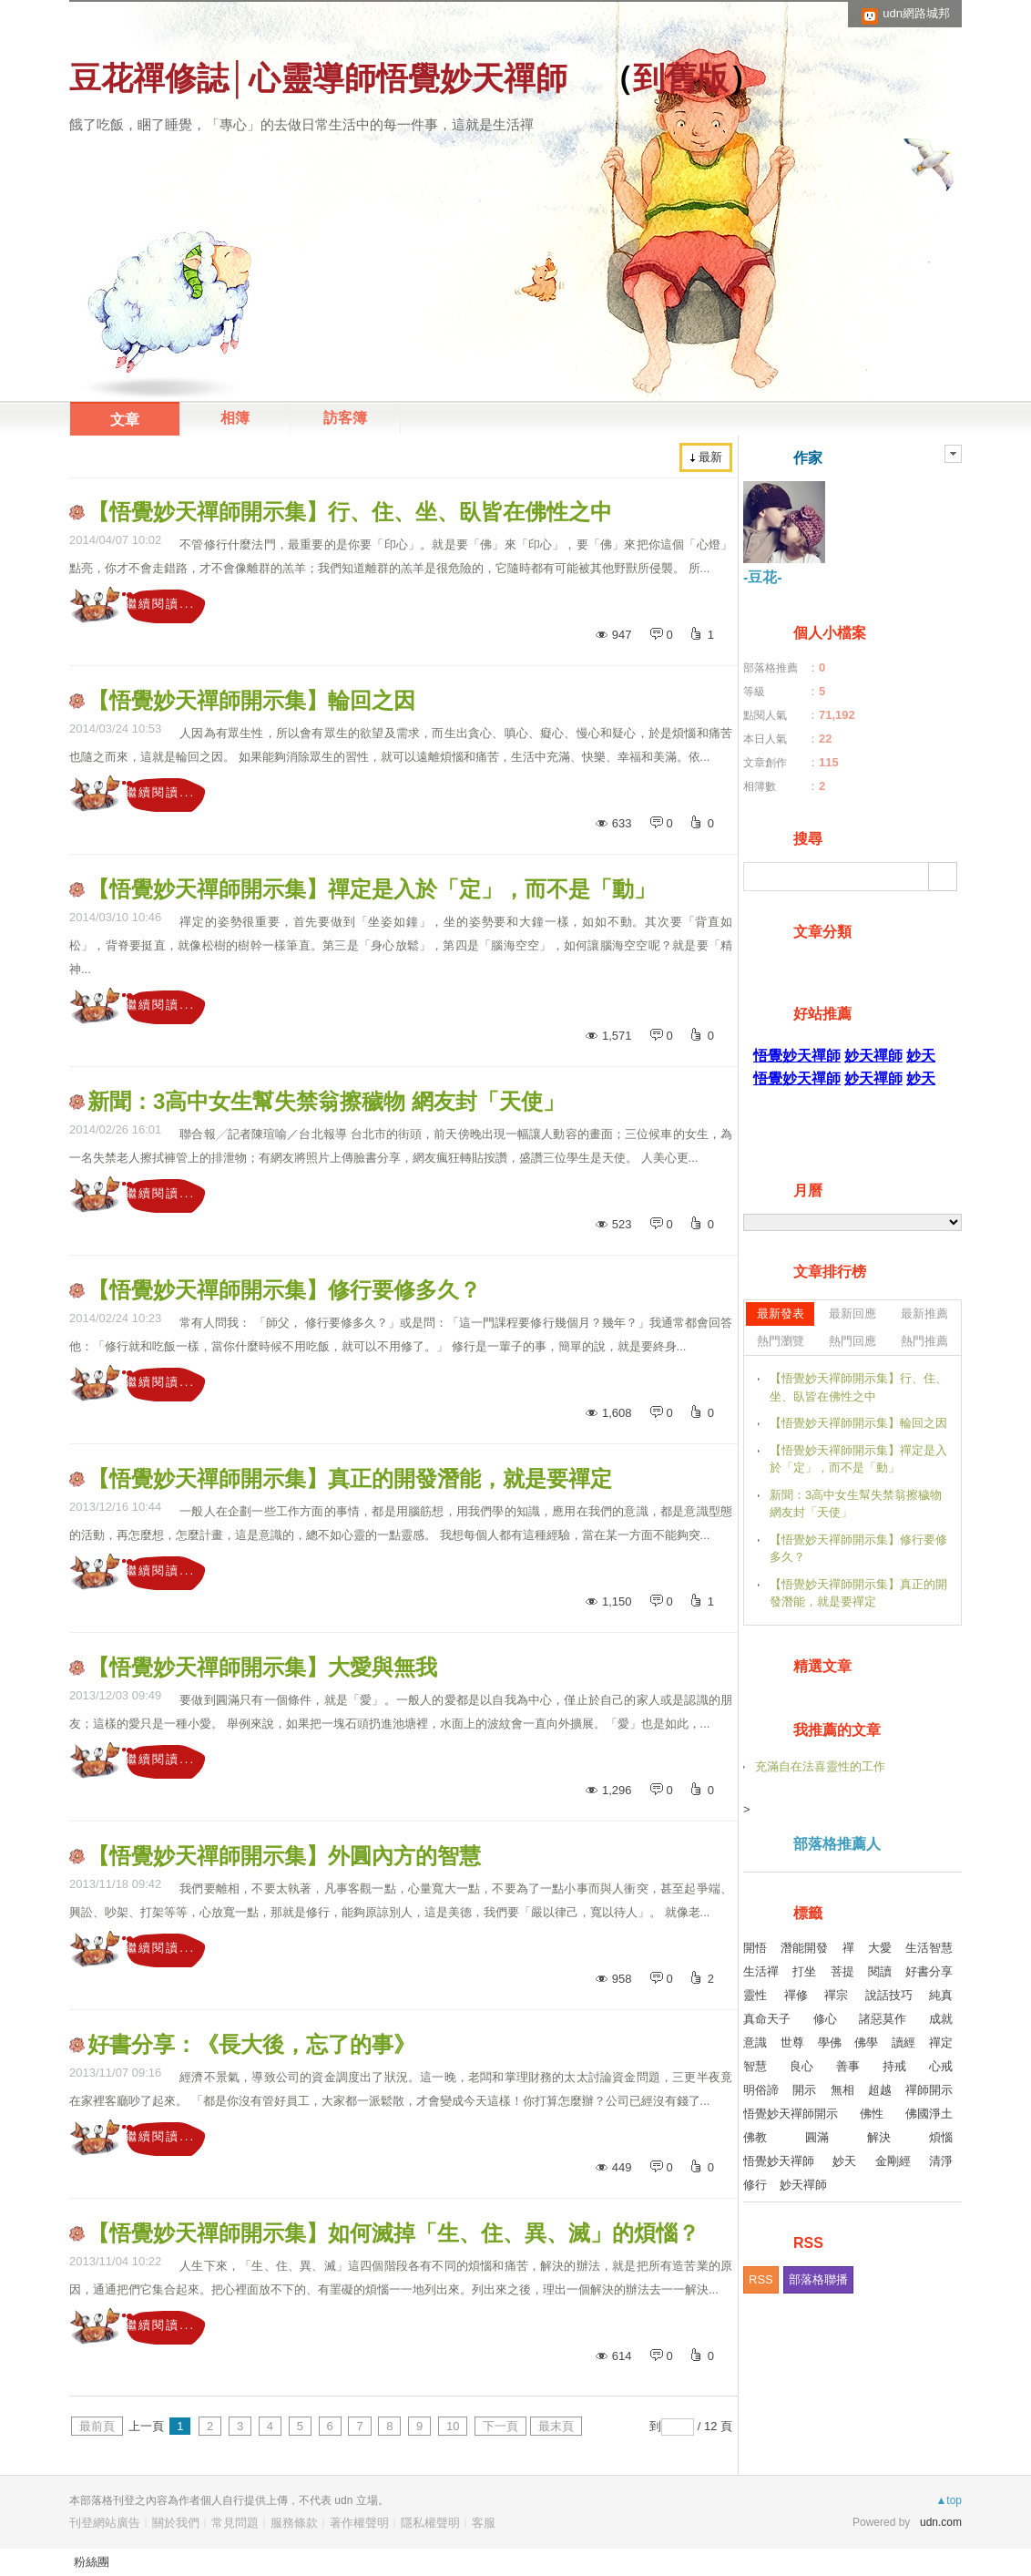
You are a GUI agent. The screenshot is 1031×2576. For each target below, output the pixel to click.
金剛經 (893, 2161)
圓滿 (817, 2137)
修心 (825, 2019)
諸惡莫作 (882, 2019)
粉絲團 (91, 2562)
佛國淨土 (929, 2113)
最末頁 (556, 2426)
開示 (804, 2090)
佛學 (866, 2042)
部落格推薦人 (837, 1844)
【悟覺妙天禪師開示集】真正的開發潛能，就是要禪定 (349, 1478)
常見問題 (235, 2523)
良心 (801, 2066)
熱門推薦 (924, 1341)
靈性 (755, 1995)
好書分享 (929, 1971)
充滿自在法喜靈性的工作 (820, 1766)
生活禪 (761, 1971)
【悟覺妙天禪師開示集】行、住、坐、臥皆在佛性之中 (349, 511)
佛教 (755, 2137)
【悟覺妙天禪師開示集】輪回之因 (251, 700)
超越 (880, 2090)
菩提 (842, 1971)
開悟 (755, 1948)
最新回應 (852, 1313)
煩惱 (941, 2137)
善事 (848, 2066)
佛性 (871, 2113)
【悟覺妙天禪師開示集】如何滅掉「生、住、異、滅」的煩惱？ (393, 2233)
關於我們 (175, 2523)
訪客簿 (345, 418)
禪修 (796, 1995)
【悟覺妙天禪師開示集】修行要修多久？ (284, 1290)
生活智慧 (929, 1948)
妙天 (844, 2161)
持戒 (894, 2066)
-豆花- (762, 577)
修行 (755, 2184)
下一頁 (500, 2426)
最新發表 (780, 1313)
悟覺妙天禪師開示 (790, 2113)
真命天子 (767, 2019)
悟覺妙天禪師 (778, 2161)
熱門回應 (852, 1341)
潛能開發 (804, 1948)
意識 (755, 2042)
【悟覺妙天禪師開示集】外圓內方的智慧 (284, 1855)
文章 (124, 419)
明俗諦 (761, 2090)
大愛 (880, 1948)
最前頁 (97, 2426)
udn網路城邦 (916, 13)
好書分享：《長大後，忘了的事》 (251, 2044)
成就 (941, 2019)
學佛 (830, 2042)
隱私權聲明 (430, 2523)
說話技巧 (889, 1995)
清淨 (941, 2161)
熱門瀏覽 (780, 1341)
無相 (842, 2090)
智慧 (755, 2066)
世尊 (792, 2042)
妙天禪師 (803, 2184)
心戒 (941, 2066)
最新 (710, 457)
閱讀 (880, 1971)
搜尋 (942, 876)
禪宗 (836, 1995)
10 (452, 2426)
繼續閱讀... (160, 604)
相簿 (235, 418)
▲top (948, 2500)
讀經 (903, 2042)
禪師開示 (929, 2090)
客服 (483, 2523)
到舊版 (681, 78)
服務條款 (294, 2523)
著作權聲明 (359, 2523)
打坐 (804, 1971)
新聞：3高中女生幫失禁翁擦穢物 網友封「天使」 (326, 1101)
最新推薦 (924, 1313)
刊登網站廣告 (104, 2523)
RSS (761, 2279)
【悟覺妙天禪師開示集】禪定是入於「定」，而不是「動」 (371, 889)
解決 (879, 2137)
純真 (941, 1995)
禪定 (941, 2042)
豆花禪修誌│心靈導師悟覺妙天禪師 (318, 78)
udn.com (941, 2522)
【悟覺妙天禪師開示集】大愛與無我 (262, 1667)
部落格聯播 (818, 2279)
